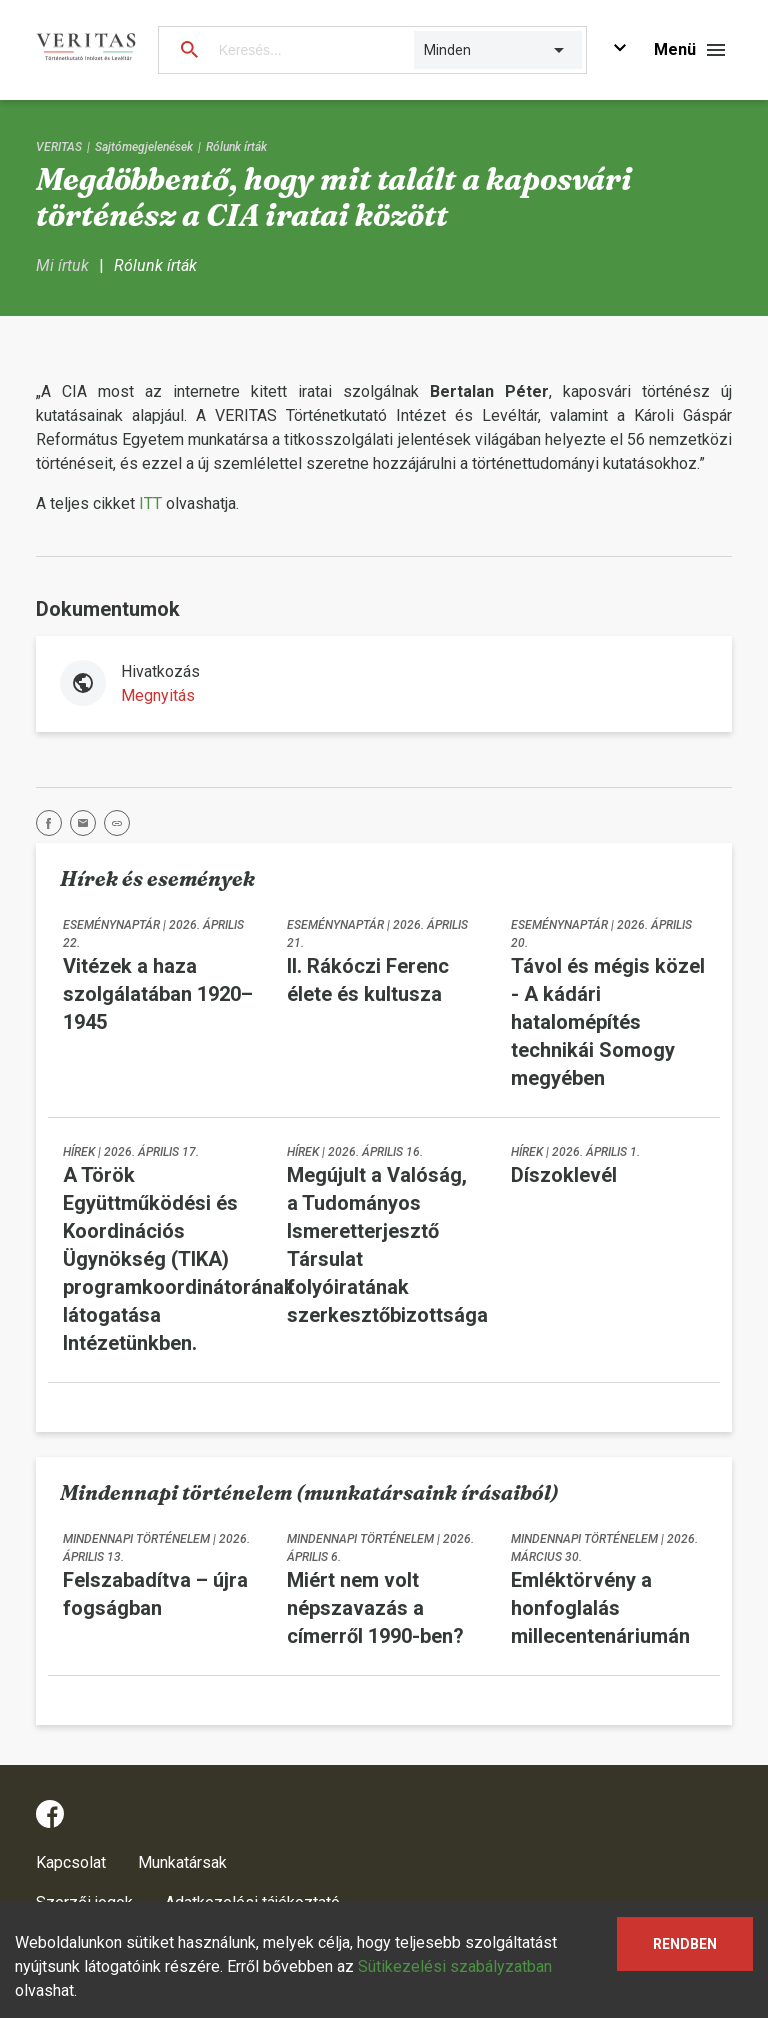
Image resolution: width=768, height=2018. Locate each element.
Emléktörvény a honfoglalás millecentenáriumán (600, 1608)
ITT (150, 503)
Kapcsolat (71, 1862)
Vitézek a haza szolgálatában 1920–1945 (158, 994)
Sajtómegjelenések (144, 147)
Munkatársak (182, 1862)
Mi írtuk (62, 265)
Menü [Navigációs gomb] (675, 49)
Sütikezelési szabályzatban (455, 1966)
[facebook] (53, 826)
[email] (87, 826)
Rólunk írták (236, 147)
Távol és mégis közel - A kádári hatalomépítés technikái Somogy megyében (608, 1022)
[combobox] (425, 50)
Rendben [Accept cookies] (685, 1944)
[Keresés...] (306, 50)
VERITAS (59, 147)
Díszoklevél (564, 1175)
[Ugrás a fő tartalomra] (620, 50)
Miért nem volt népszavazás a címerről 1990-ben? (375, 1608)
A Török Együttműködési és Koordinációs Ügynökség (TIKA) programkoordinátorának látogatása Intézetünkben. (179, 1259)
